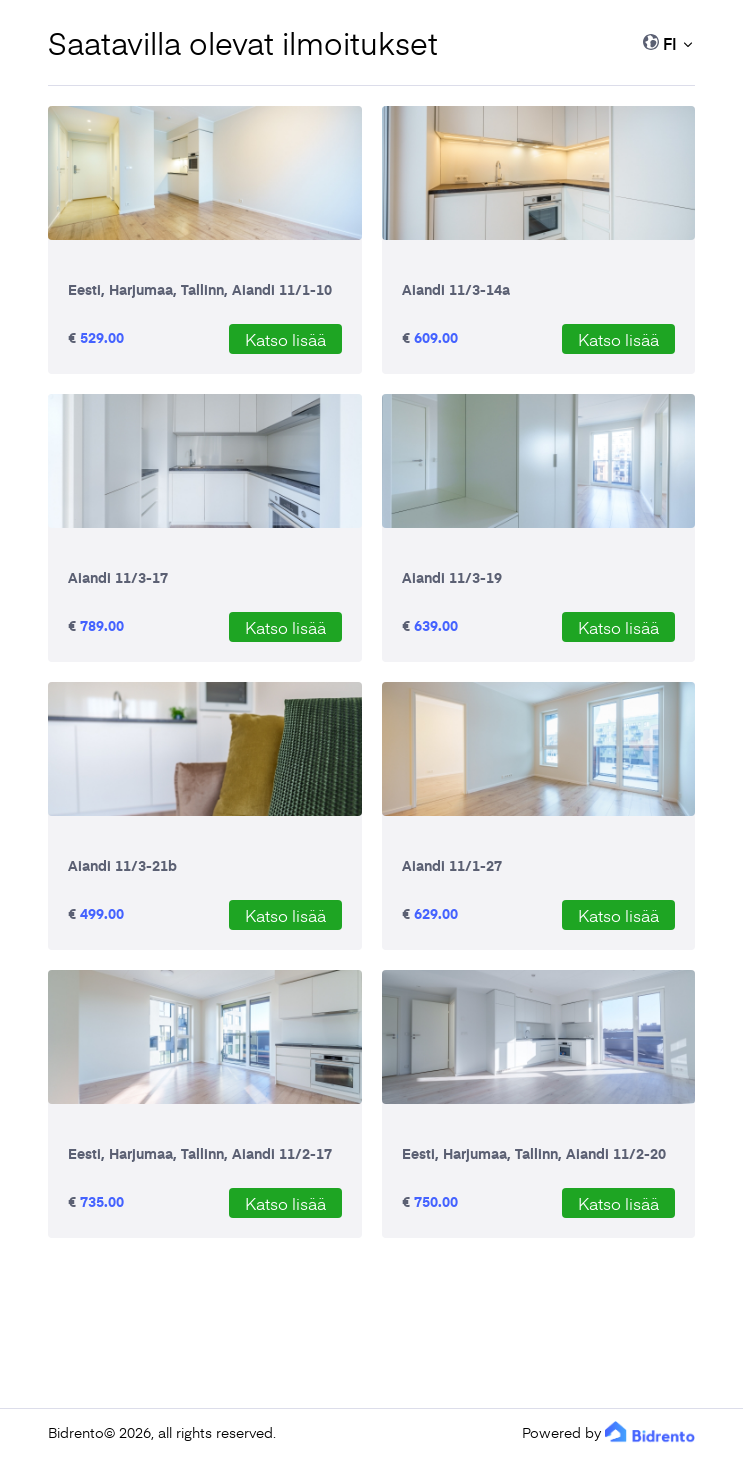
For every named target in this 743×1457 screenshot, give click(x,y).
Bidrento (76, 1432)
